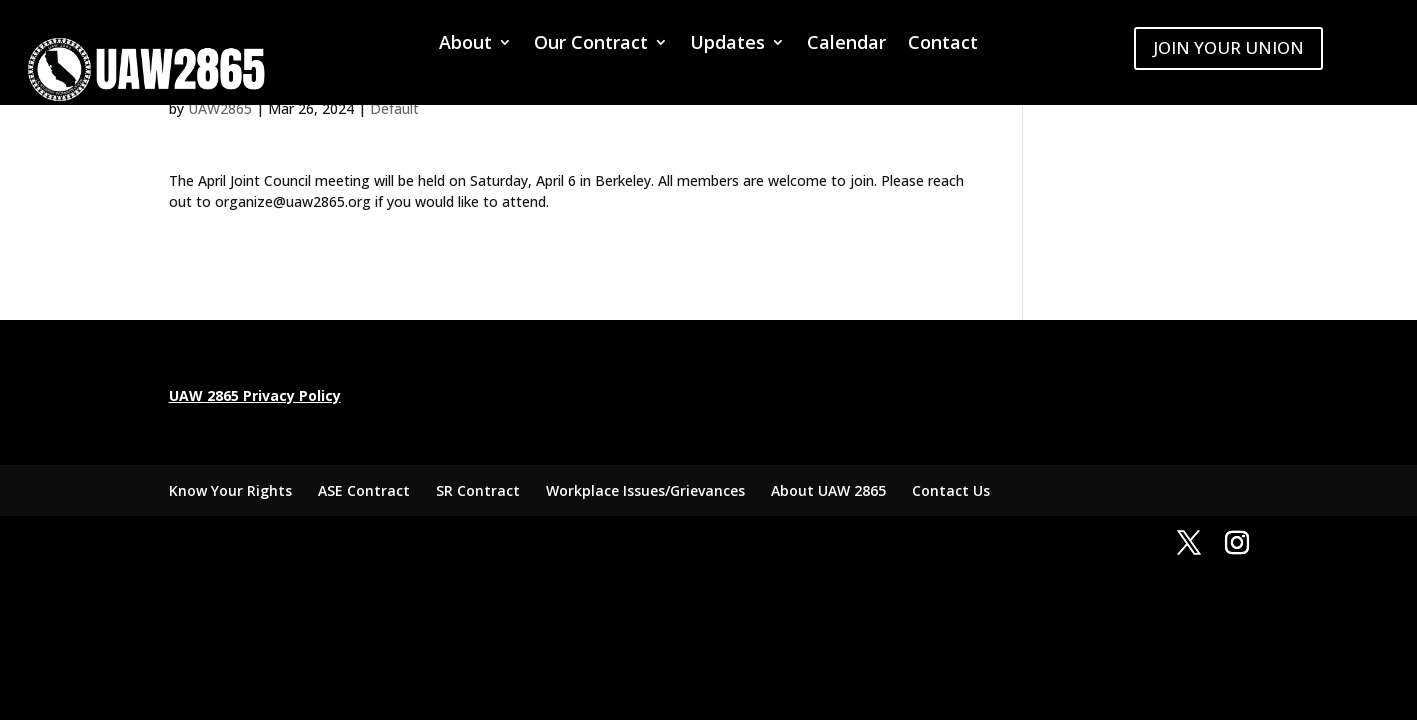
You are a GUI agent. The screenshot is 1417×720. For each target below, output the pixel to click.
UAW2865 (220, 108)
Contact (943, 44)
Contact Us (951, 490)
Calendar (846, 44)
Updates (727, 44)
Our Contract (591, 44)
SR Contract (478, 490)
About (465, 44)
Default (394, 108)
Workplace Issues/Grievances (645, 490)
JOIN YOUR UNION (1228, 47)
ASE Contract (364, 490)
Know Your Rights (230, 490)
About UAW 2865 (828, 490)
